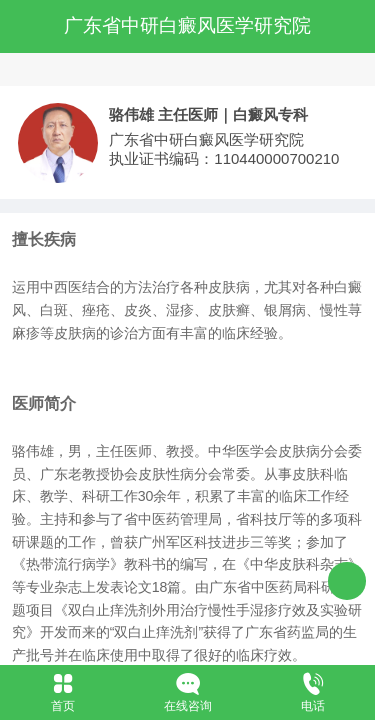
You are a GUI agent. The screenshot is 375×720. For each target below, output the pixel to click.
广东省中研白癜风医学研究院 (187, 25)
